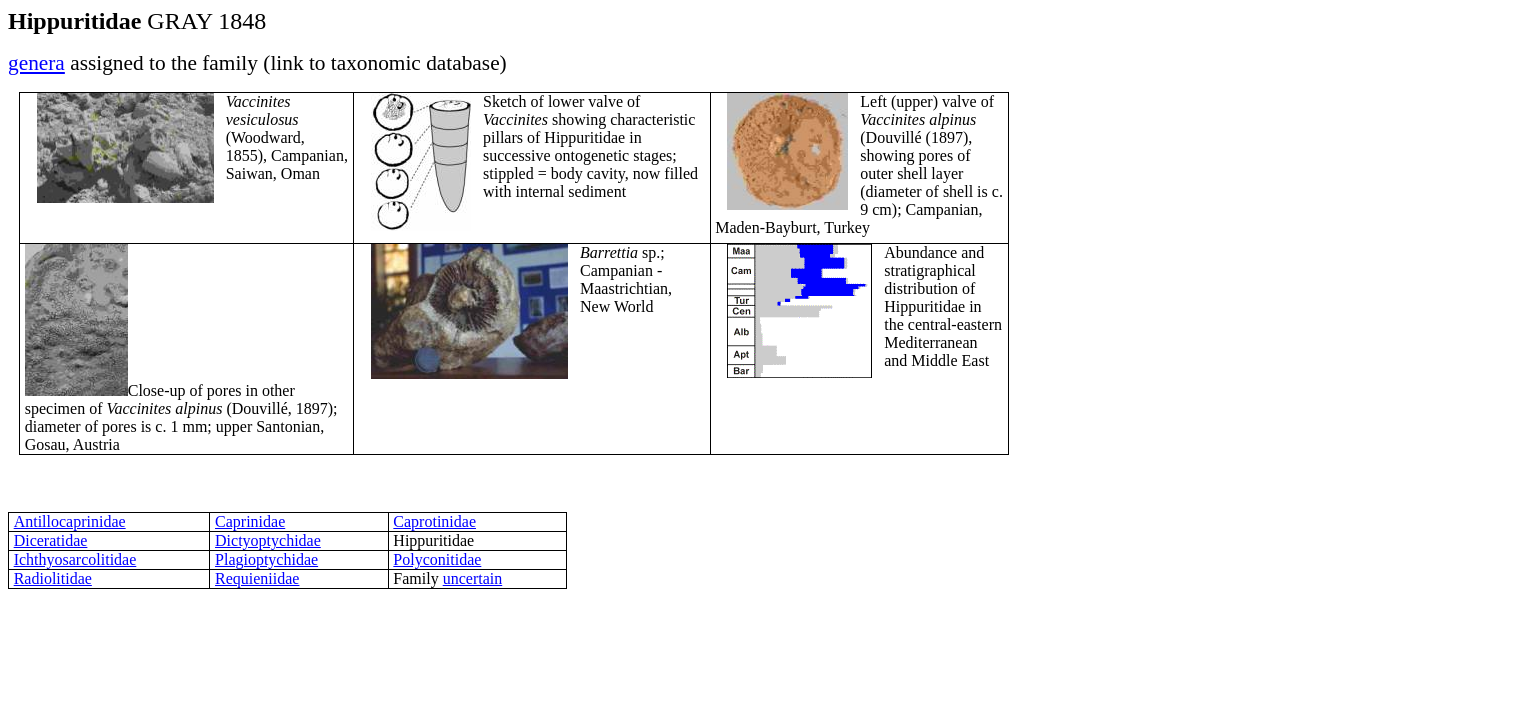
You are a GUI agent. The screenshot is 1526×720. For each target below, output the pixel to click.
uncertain (473, 578)
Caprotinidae (434, 521)
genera (36, 63)
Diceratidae (51, 540)
